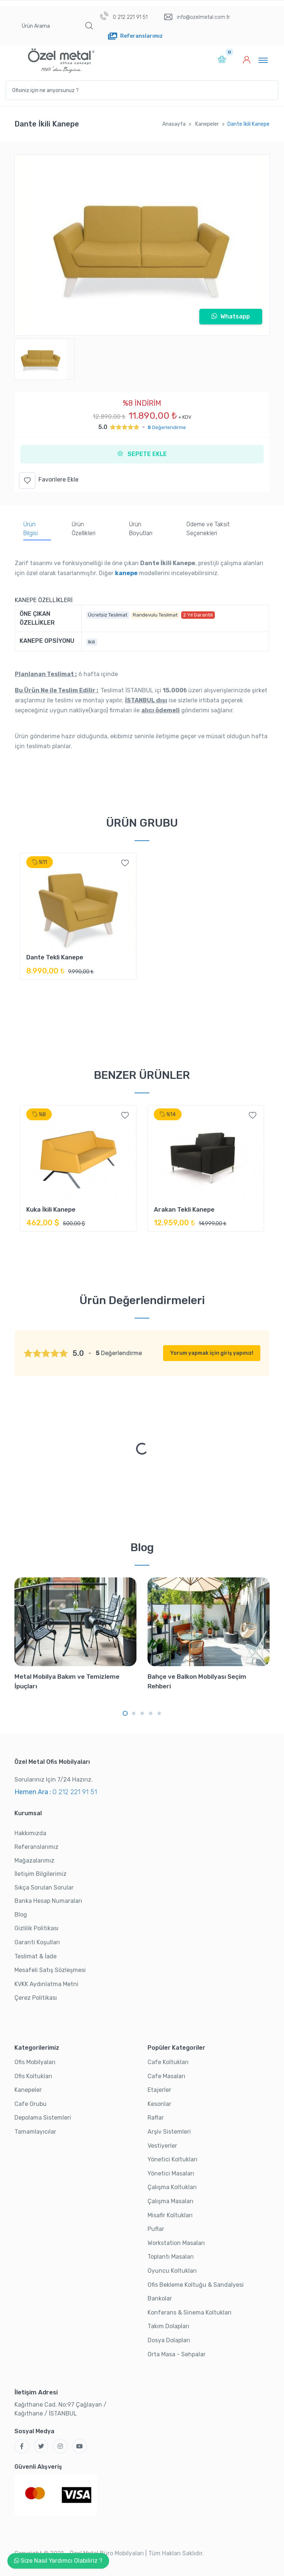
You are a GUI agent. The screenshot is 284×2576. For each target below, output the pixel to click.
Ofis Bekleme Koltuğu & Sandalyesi (196, 2284)
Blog (20, 1914)
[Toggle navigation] (263, 59)
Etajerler (159, 2089)
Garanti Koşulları (37, 1942)
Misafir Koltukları (170, 2215)
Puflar (156, 2228)
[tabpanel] (78, 921)
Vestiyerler (162, 2145)
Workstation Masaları (176, 2242)
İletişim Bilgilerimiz (40, 1873)
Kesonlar (159, 2103)
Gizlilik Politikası (36, 1928)
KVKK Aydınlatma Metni (46, 1984)
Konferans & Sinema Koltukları (189, 2312)
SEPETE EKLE (142, 454)
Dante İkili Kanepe (248, 124)
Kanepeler (207, 124)
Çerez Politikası (35, 1997)
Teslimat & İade (35, 1956)
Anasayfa (174, 124)
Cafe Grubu (30, 2103)
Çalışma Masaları (170, 2201)
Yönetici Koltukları (172, 2159)
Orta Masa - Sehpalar (177, 2354)
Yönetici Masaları (171, 2173)
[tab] (37, 530)
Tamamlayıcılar (35, 2131)
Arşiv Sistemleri (169, 2131)
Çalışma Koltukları (172, 2187)
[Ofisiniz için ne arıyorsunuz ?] (142, 90)
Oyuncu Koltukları (172, 2270)
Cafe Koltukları (168, 2062)
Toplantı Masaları (171, 2256)
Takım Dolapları (168, 2326)
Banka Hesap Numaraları (48, 1900)
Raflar (156, 2117)
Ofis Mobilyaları (34, 2062)
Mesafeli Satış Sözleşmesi (50, 1970)
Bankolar (160, 2298)
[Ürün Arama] (48, 26)
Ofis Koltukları (33, 2076)
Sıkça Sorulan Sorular (44, 1887)
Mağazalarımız (34, 1860)
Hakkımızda (30, 1833)
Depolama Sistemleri (42, 2117)
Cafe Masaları (166, 2076)
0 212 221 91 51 (124, 16)
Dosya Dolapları (169, 2340)
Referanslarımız (36, 1846)
